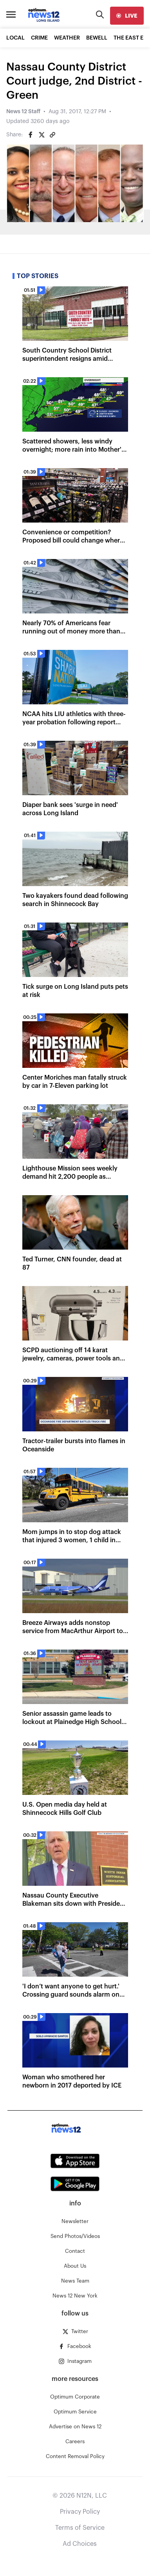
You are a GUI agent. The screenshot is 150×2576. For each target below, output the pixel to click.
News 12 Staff (23, 111)
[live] (127, 16)
